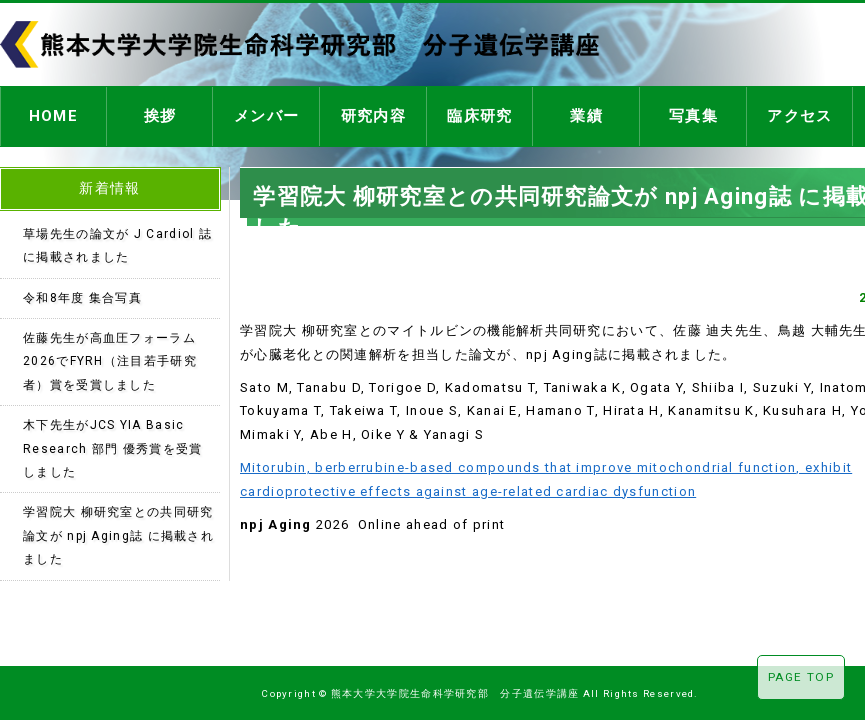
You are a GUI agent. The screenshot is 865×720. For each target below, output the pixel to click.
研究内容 (373, 113)
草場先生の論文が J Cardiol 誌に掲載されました (117, 239)
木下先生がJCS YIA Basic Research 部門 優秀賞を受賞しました (112, 442)
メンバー (266, 113)
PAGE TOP (801, 677)
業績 (586, 113)
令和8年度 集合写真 (82, 292)
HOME (53, 113)
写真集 (693, 113)
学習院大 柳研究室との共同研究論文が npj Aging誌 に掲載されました (118, 529)
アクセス (799, 113)
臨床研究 (479, 113)
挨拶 (160, 113)
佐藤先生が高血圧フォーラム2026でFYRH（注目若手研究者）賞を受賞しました (110, 355)
